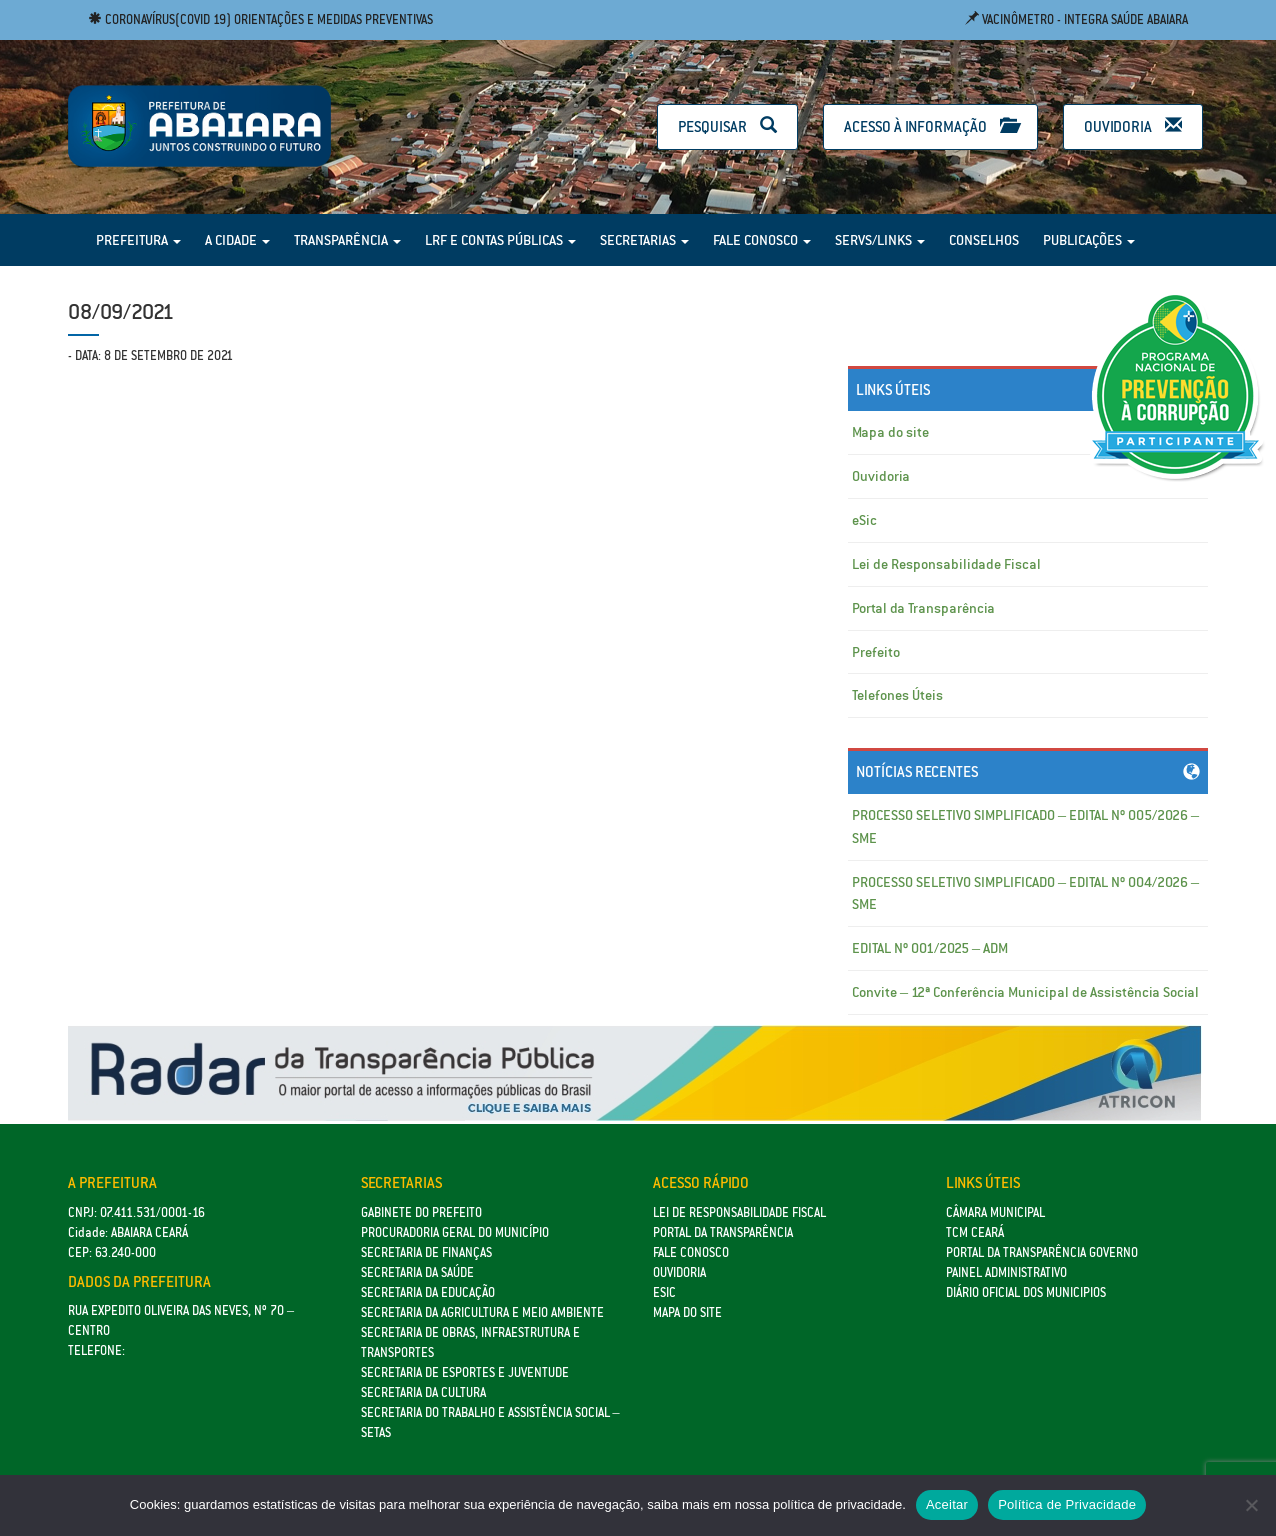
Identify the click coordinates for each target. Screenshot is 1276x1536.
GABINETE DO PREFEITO (421, 1212)
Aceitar (947, 1504)
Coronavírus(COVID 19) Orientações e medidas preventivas (260, 19)
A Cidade (237, 240)
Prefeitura (138, 240)
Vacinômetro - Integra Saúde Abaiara (1076, 19)
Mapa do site (890, 432)
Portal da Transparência (923, 608)
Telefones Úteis (897, 695)
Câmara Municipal (995, 1212)
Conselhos (984, 240)
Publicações (1089, 240)
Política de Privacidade (1067, 1504)
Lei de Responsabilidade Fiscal (946, 564)
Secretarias (644, 240)
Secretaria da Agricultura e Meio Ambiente (482, 1312)
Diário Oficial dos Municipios (1026, 1292)
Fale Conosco (762, 240)
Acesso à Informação (930, 126)
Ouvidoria (1133, 126)
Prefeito (876, 652)
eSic (864, 520)
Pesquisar (727, 126)
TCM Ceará (975, 1232)
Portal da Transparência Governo (1042, 1252)
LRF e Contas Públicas (500, 240)
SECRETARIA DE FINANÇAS (426, 1252)
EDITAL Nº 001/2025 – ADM (930, 948)
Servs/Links (880, 240)
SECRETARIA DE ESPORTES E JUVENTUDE (465, 1372)
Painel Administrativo (1006, 1272)
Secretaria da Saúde (417, 1272)
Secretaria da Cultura (423, 1392)
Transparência (347, 240)
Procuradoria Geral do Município (455, 1232)
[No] (1251, 1505)
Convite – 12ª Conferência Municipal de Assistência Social (1025, 992)
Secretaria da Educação (428, 1292)
